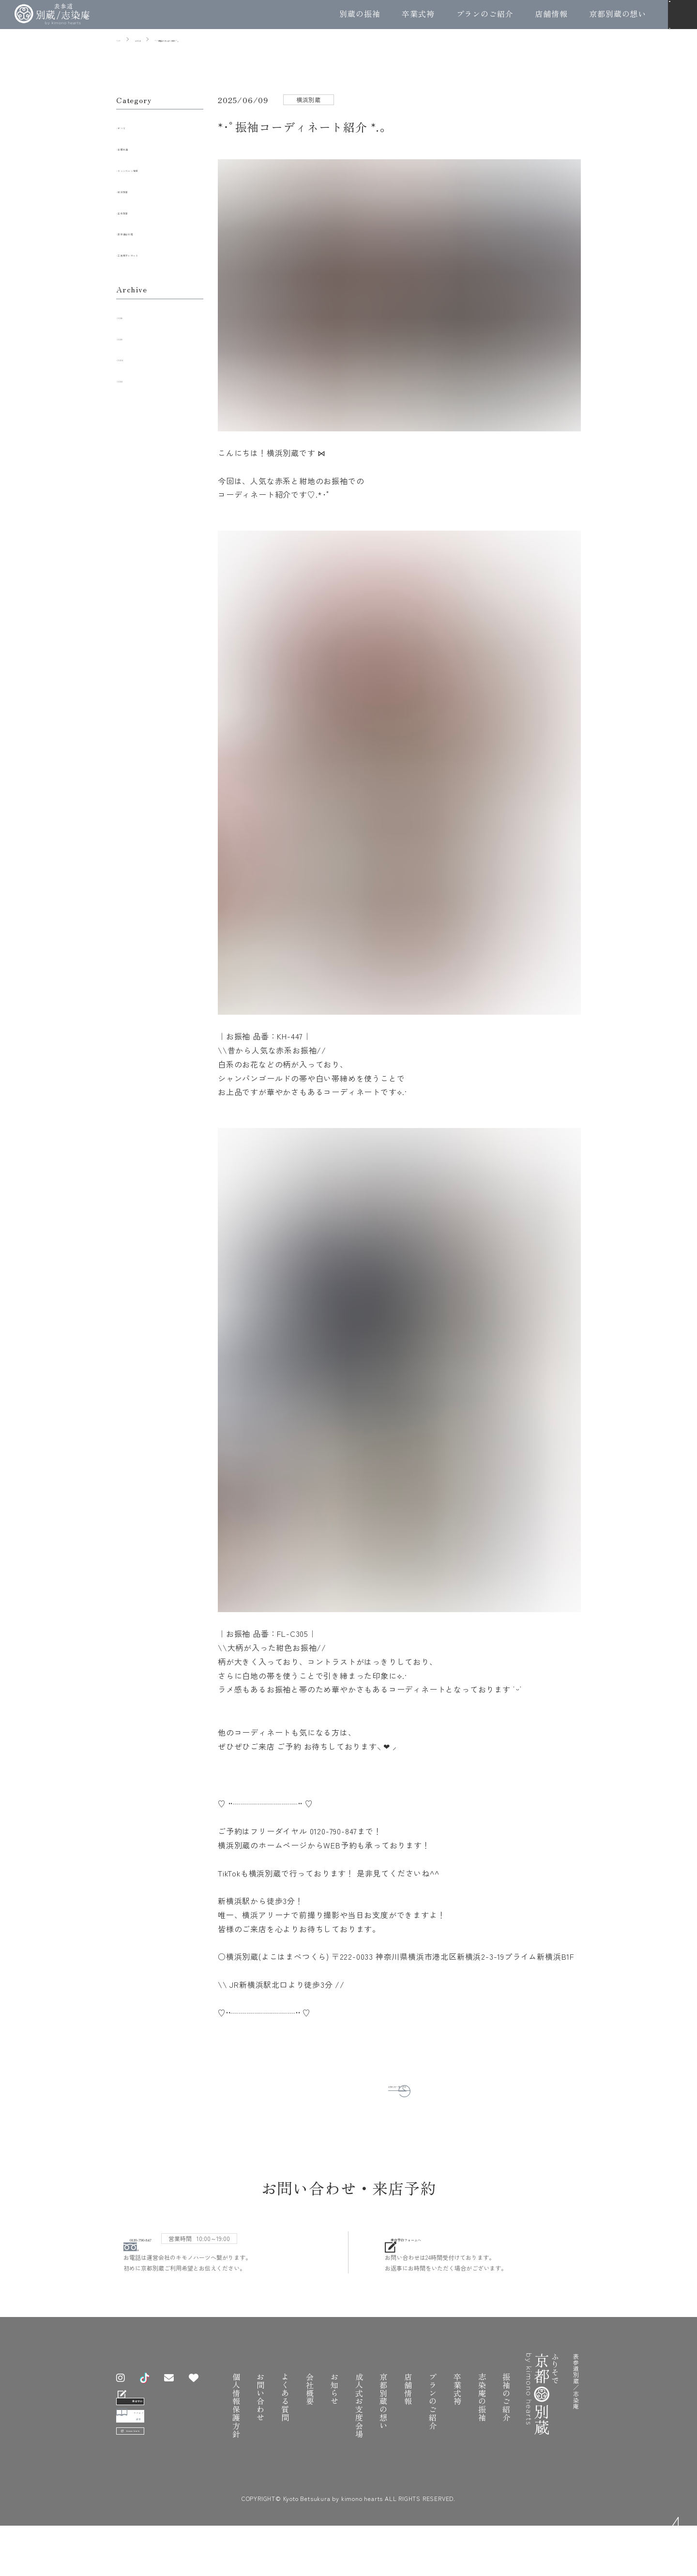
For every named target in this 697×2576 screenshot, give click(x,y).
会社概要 (310, 2402)
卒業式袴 (418, 13)
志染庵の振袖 (482, 2410)
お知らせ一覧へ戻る (389, 2084)
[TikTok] (152, 2391)
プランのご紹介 (485, 13)
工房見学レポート (154, 253)
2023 (130, 379)
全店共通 (138, 147)
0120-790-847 (183, 2247)
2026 (130, 315)
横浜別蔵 (138, 190)
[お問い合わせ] (176, 2391)
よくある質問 (285, 2410)
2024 (130, 358)
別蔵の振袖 (359, 13)
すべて (134, 126)
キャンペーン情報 (154, 168)
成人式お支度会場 (359, 2418)
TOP (678, 2533)
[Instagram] (128, 2391)
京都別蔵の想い (617, 13)
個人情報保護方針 (236, 2418)
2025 (130, 337)
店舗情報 (551, 13)
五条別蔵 (138, 211)
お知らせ (334, 2402)
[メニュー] (682, 14)
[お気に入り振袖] (201, 2391)
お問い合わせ (260, 2410)
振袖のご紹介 (506, 2410)
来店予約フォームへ (457, 2247)
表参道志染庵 (146, 232)
